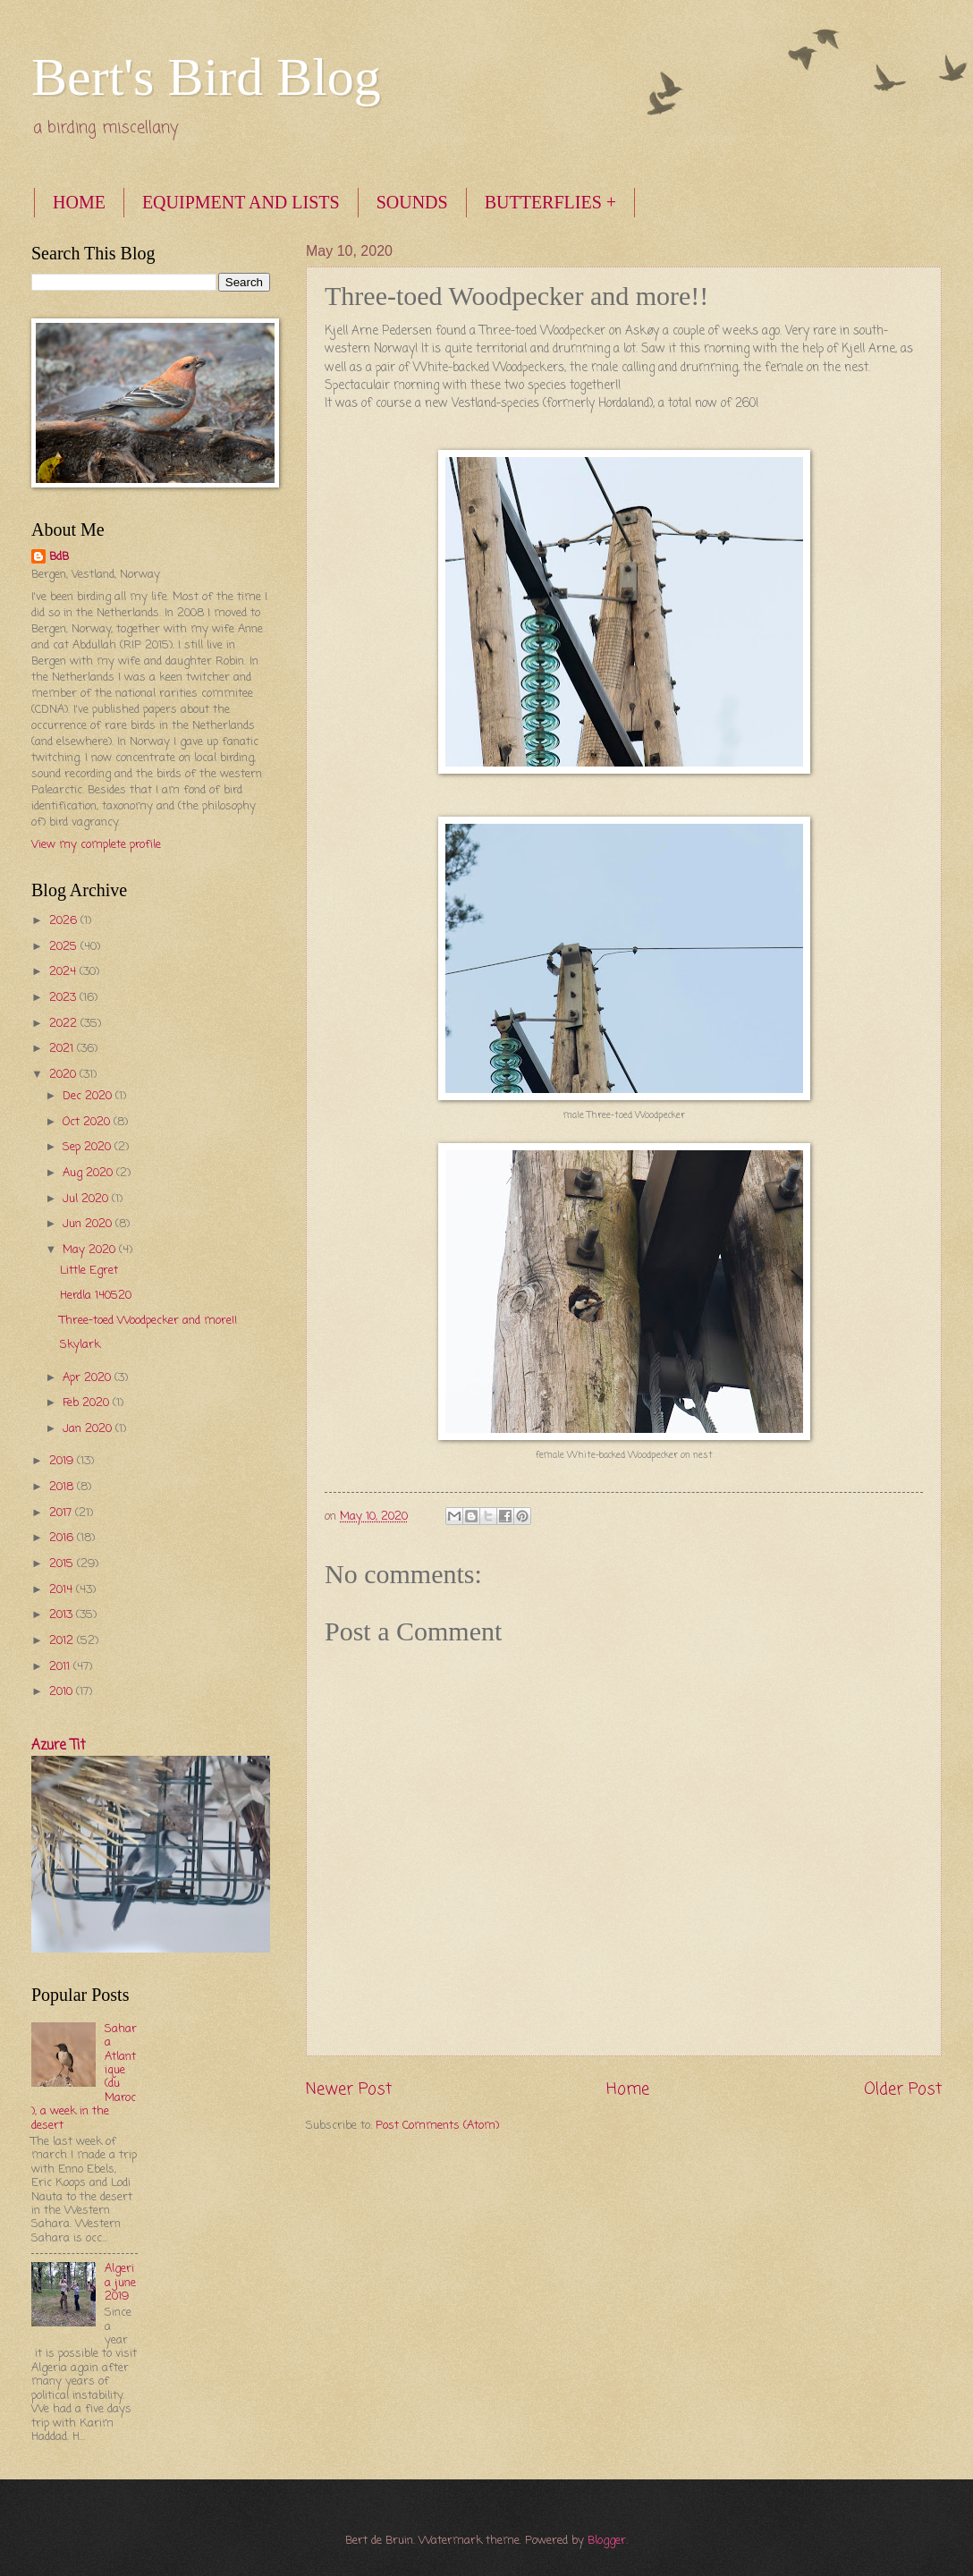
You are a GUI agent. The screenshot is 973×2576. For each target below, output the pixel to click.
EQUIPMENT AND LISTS (241, 202)
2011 (61, 1666)
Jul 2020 (87, 1199)
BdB (59, 557)
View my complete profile (96, 844)
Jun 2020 (89, 1224)
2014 (62, 1589)
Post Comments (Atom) (437, 2125)
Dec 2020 (89, 1096)
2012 (63, 1640)
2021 (63, 1048)
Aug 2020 (89, 1173)
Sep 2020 (88, 1147)
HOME (79, 202)
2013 (62, 1614)
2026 (64, 920)
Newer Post (349, 2089)
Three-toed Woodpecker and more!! (148, 1320)
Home (627, 2089)
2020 (64, 1074)
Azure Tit (58, 1746)
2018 (63, 1487)
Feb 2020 (88, 1402)
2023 (64, 997)
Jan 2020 (89, 1428)
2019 (63, 1461)
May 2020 (91, 1249)
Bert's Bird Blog (206, 76)
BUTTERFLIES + (550, 202)
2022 (64, 1023)
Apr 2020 (88, 1377)
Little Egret (89, 1270)
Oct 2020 (88, 1122)
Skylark (80, 1344)
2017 (62, 1512)
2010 (62, 1691)
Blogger (607, 2540)
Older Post (903, 2089)
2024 (64, 971)
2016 (63, 1538)
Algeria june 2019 (120, 2282)
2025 (64, 946)
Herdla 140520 (95, 1295)
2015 (63, 1563)
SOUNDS (412, 202)
